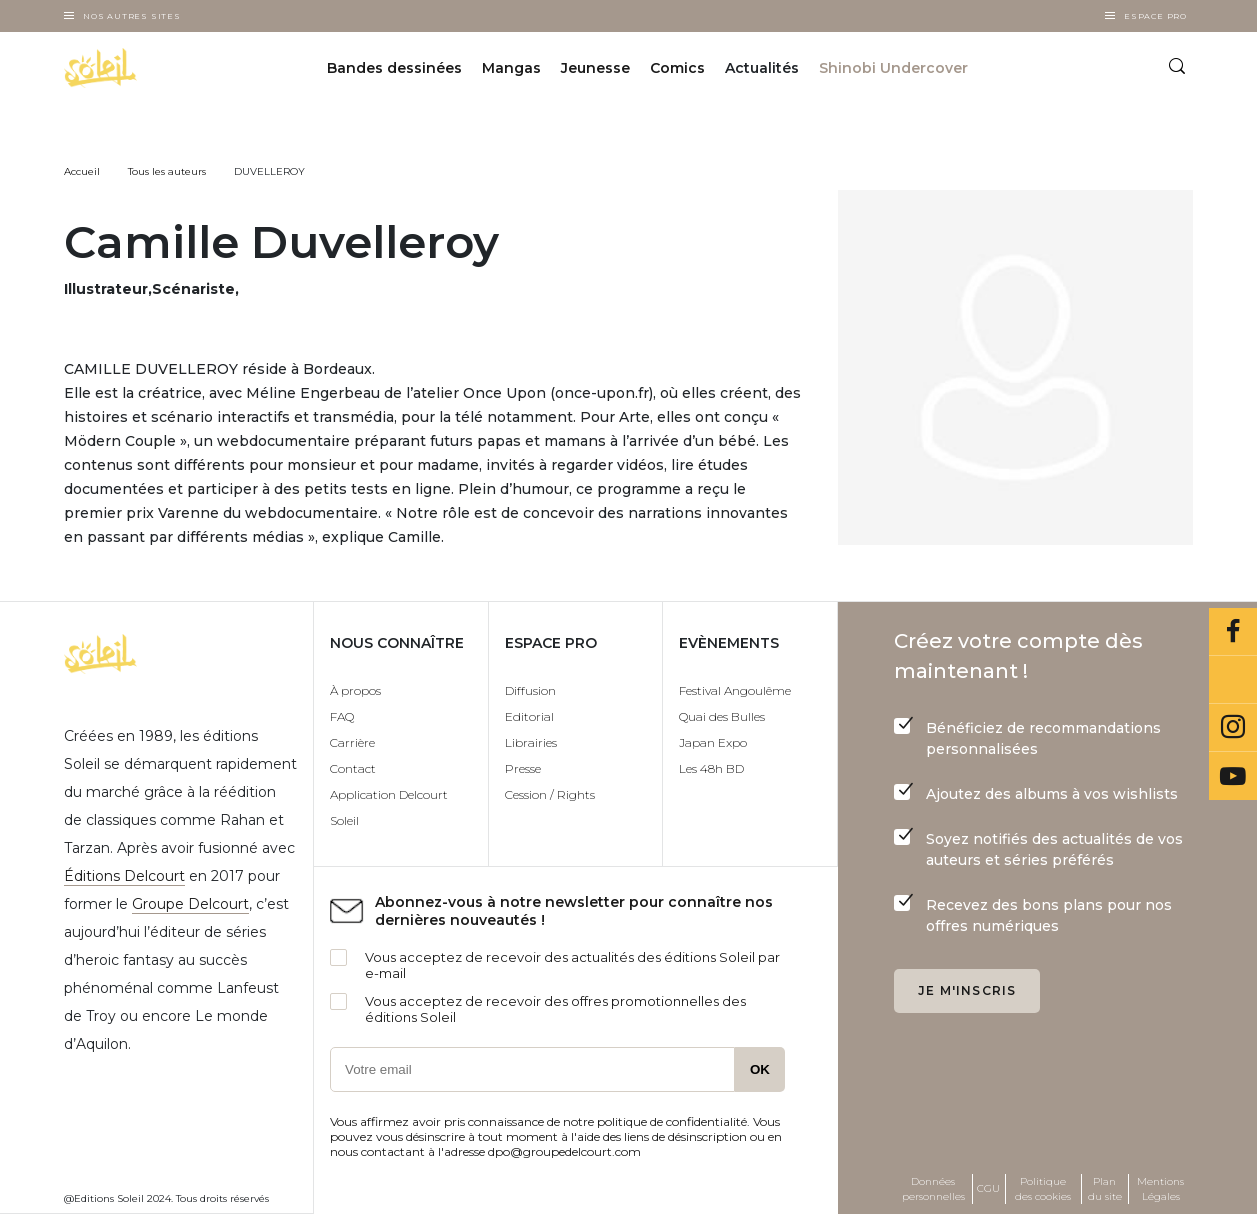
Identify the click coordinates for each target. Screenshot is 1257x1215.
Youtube (1233, 776)
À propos (355, 690)
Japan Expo (713, 742)
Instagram (1233, 728)
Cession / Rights (550, 794)
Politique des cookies (1043, 1189)
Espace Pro (1155, 16)
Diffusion (530, 690)
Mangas (511, 68)
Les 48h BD (711, 768)
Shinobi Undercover (893, 68)
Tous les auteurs (167, 171)
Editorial (529, 716)
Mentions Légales (1160, 1189)
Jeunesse (595, 68)
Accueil (82, 171)
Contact (353, 768)
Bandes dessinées (394, 68)
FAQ (342, 716)
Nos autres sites (132, 16)
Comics (677, 68)
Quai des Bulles (722, 716)
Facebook (1233, 632)
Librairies (531, 742)
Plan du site (1105, 1189)
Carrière (352, 742)
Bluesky (1233, 680)
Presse (523, 768)
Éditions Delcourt (124, 876)
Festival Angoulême (735, 690)
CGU (988, 1188)
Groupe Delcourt (190, 904)
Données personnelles (933, 1189)
